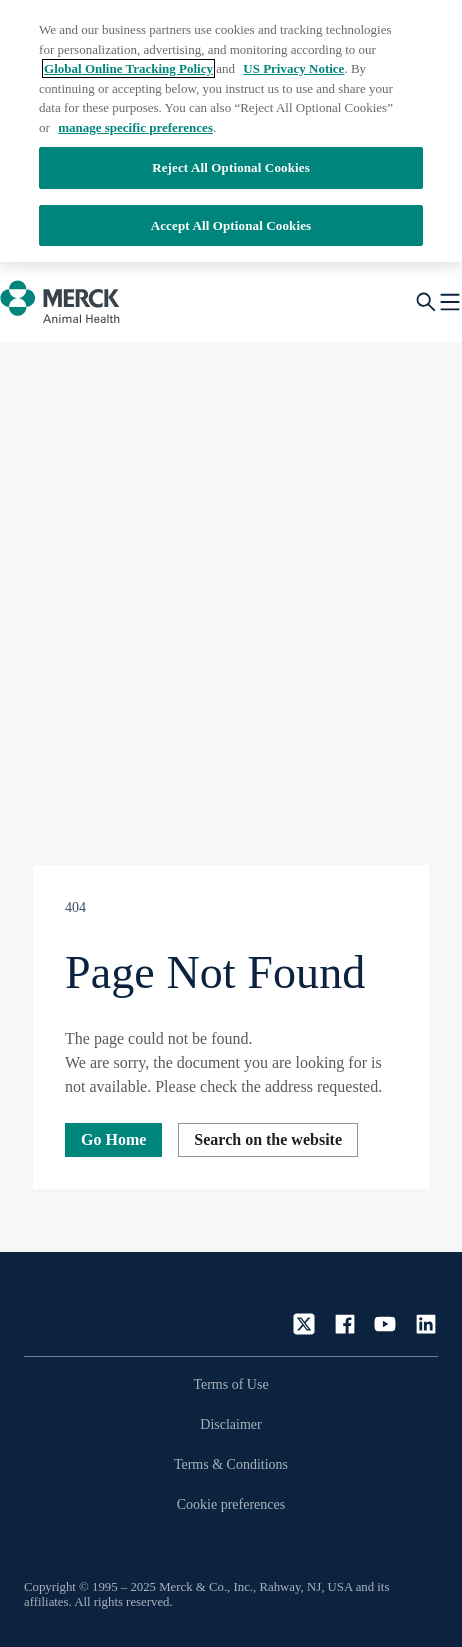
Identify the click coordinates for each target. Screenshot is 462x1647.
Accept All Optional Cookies (231, 225)
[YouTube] (385, 1324)
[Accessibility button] (55, 1550)
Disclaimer (230, 1424)
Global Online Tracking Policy (128, 68)
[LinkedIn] (426, 1324)
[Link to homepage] (84, 1306)
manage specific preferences (135, 127)
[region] (231, 131)
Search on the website (268, 1139)
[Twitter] (304, 1324)
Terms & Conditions (231, 1464)
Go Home (113, 1139)
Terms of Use (230, 1384)
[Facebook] (345, 1324)
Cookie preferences (231, 1504)
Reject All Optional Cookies (231, 167)
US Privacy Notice (293, 68)
